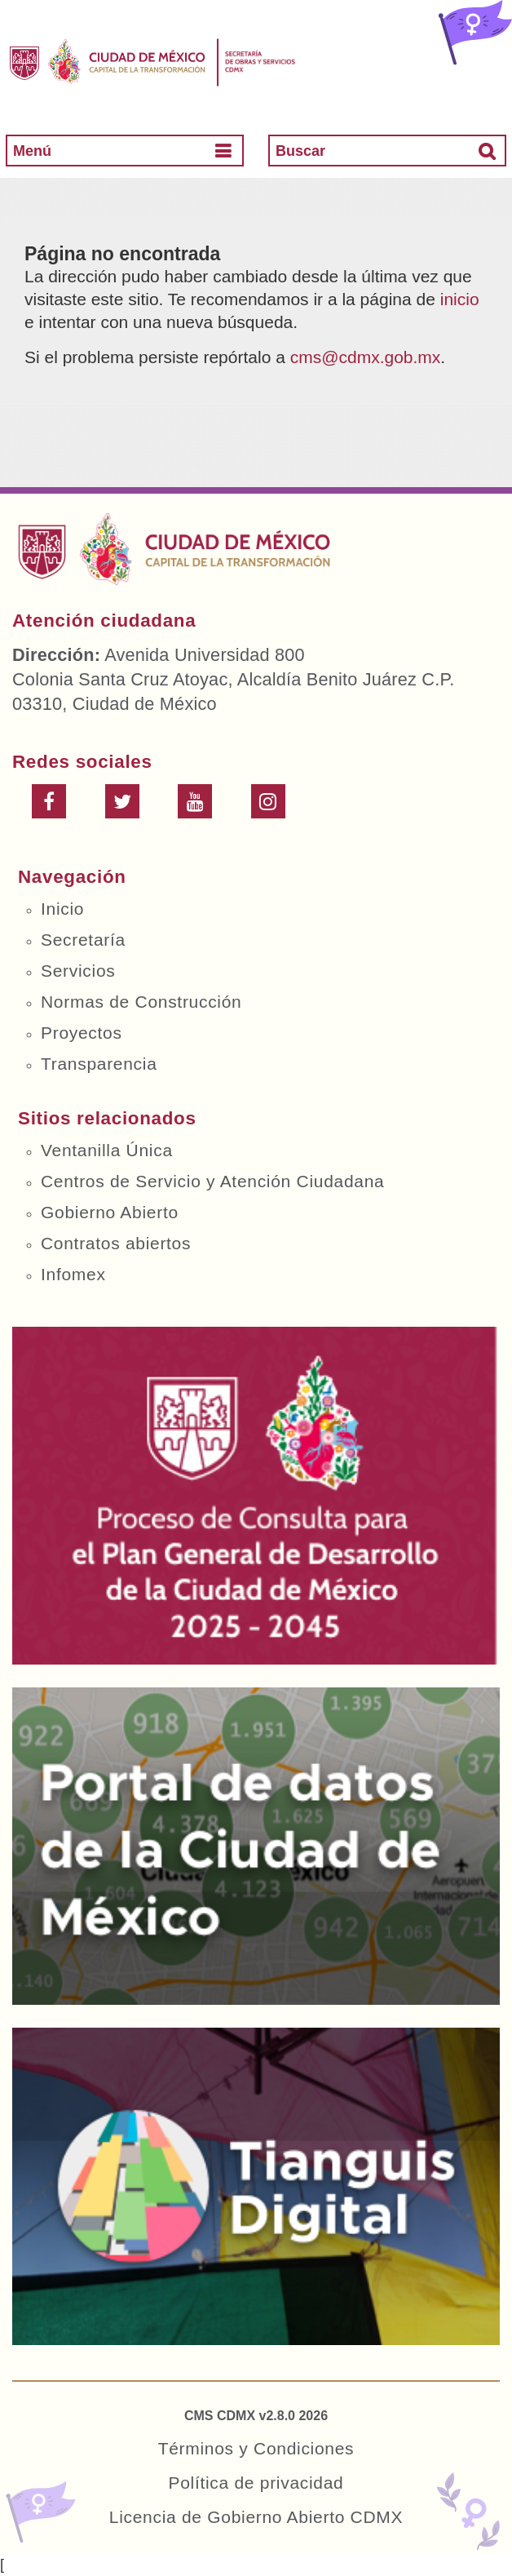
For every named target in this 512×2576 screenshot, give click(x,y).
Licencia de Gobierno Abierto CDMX (256, 2516)
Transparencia (99, 1063)
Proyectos (81, 1032)
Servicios (78, 970)
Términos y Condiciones (256, 2448)
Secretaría (83, 939)
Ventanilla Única (107, 1150)
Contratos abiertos (116, 1243)
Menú (32, 151)
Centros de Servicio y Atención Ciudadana (212, 1181)
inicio (459, 299)
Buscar (300, 151)
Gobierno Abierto (110, 1212)
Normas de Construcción (141, 1001)
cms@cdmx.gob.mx (365, 357)
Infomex (73, 1274)
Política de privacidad (255, 2482)
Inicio (62, 908)
